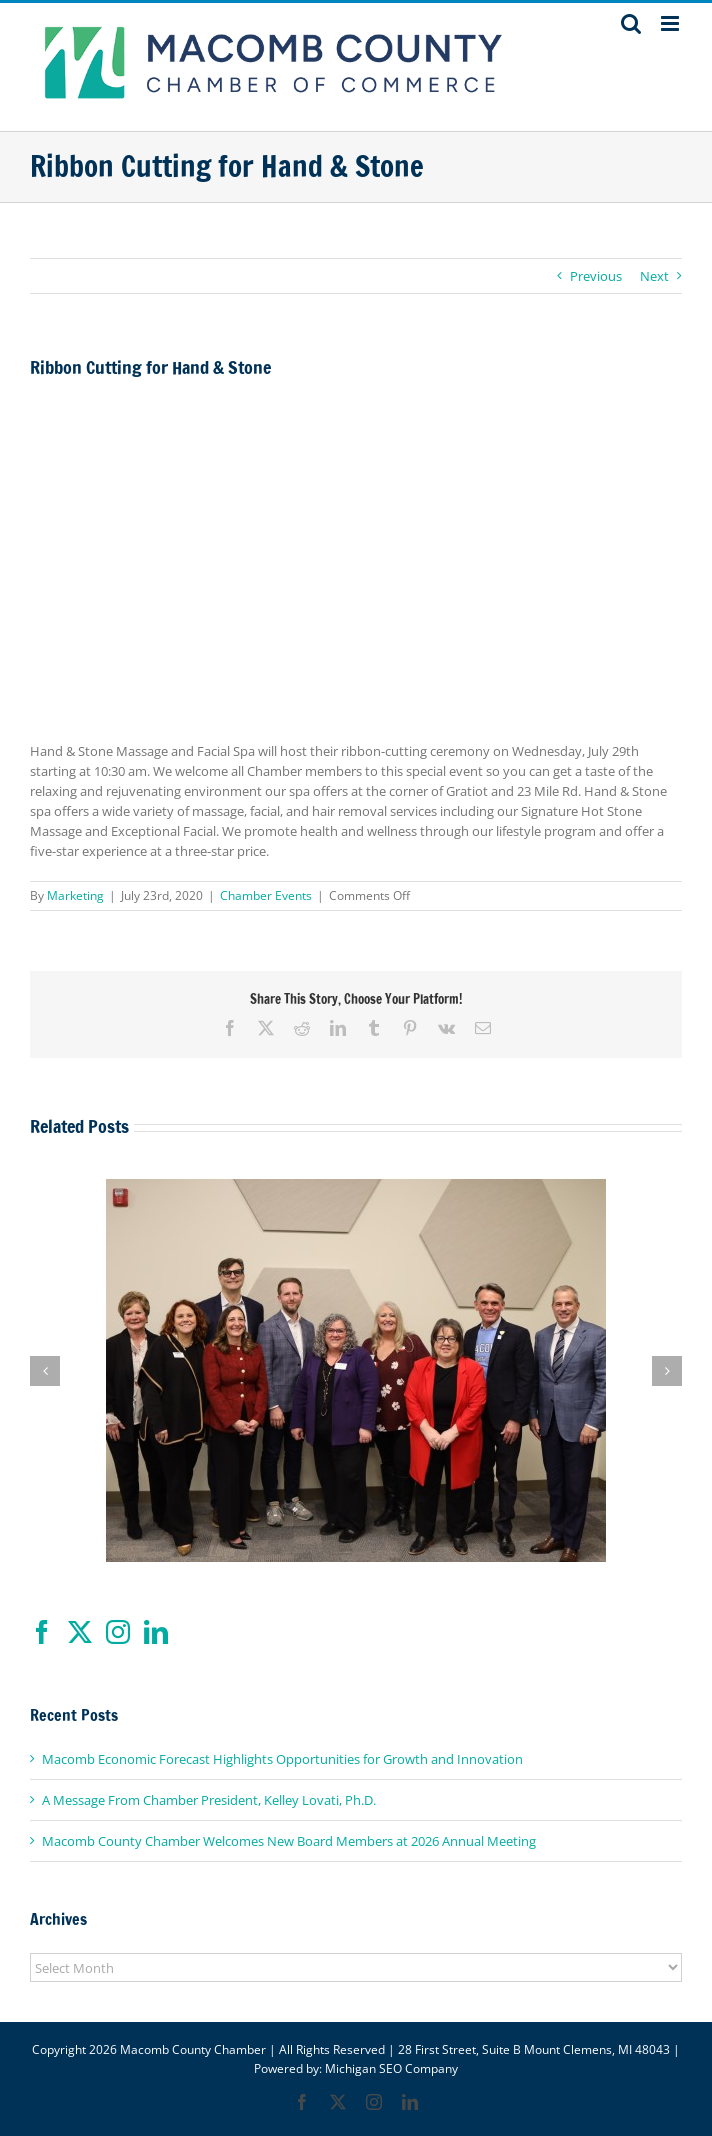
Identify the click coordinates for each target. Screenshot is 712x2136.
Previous (596, 276)
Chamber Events (266, 895)
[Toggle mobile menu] (671, 23)
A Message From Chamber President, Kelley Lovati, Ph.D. (209, 1800)
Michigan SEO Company (391, 2068)
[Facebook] (42, 1632)
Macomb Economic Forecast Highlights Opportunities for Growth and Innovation (282, 1759)
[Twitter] (80, 1632)
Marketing (75, 895)
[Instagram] (118, 1632)
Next (654, 276)
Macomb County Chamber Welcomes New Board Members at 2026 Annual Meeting (289, 1841)
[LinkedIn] (156, 1632)
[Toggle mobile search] (631, 23)
